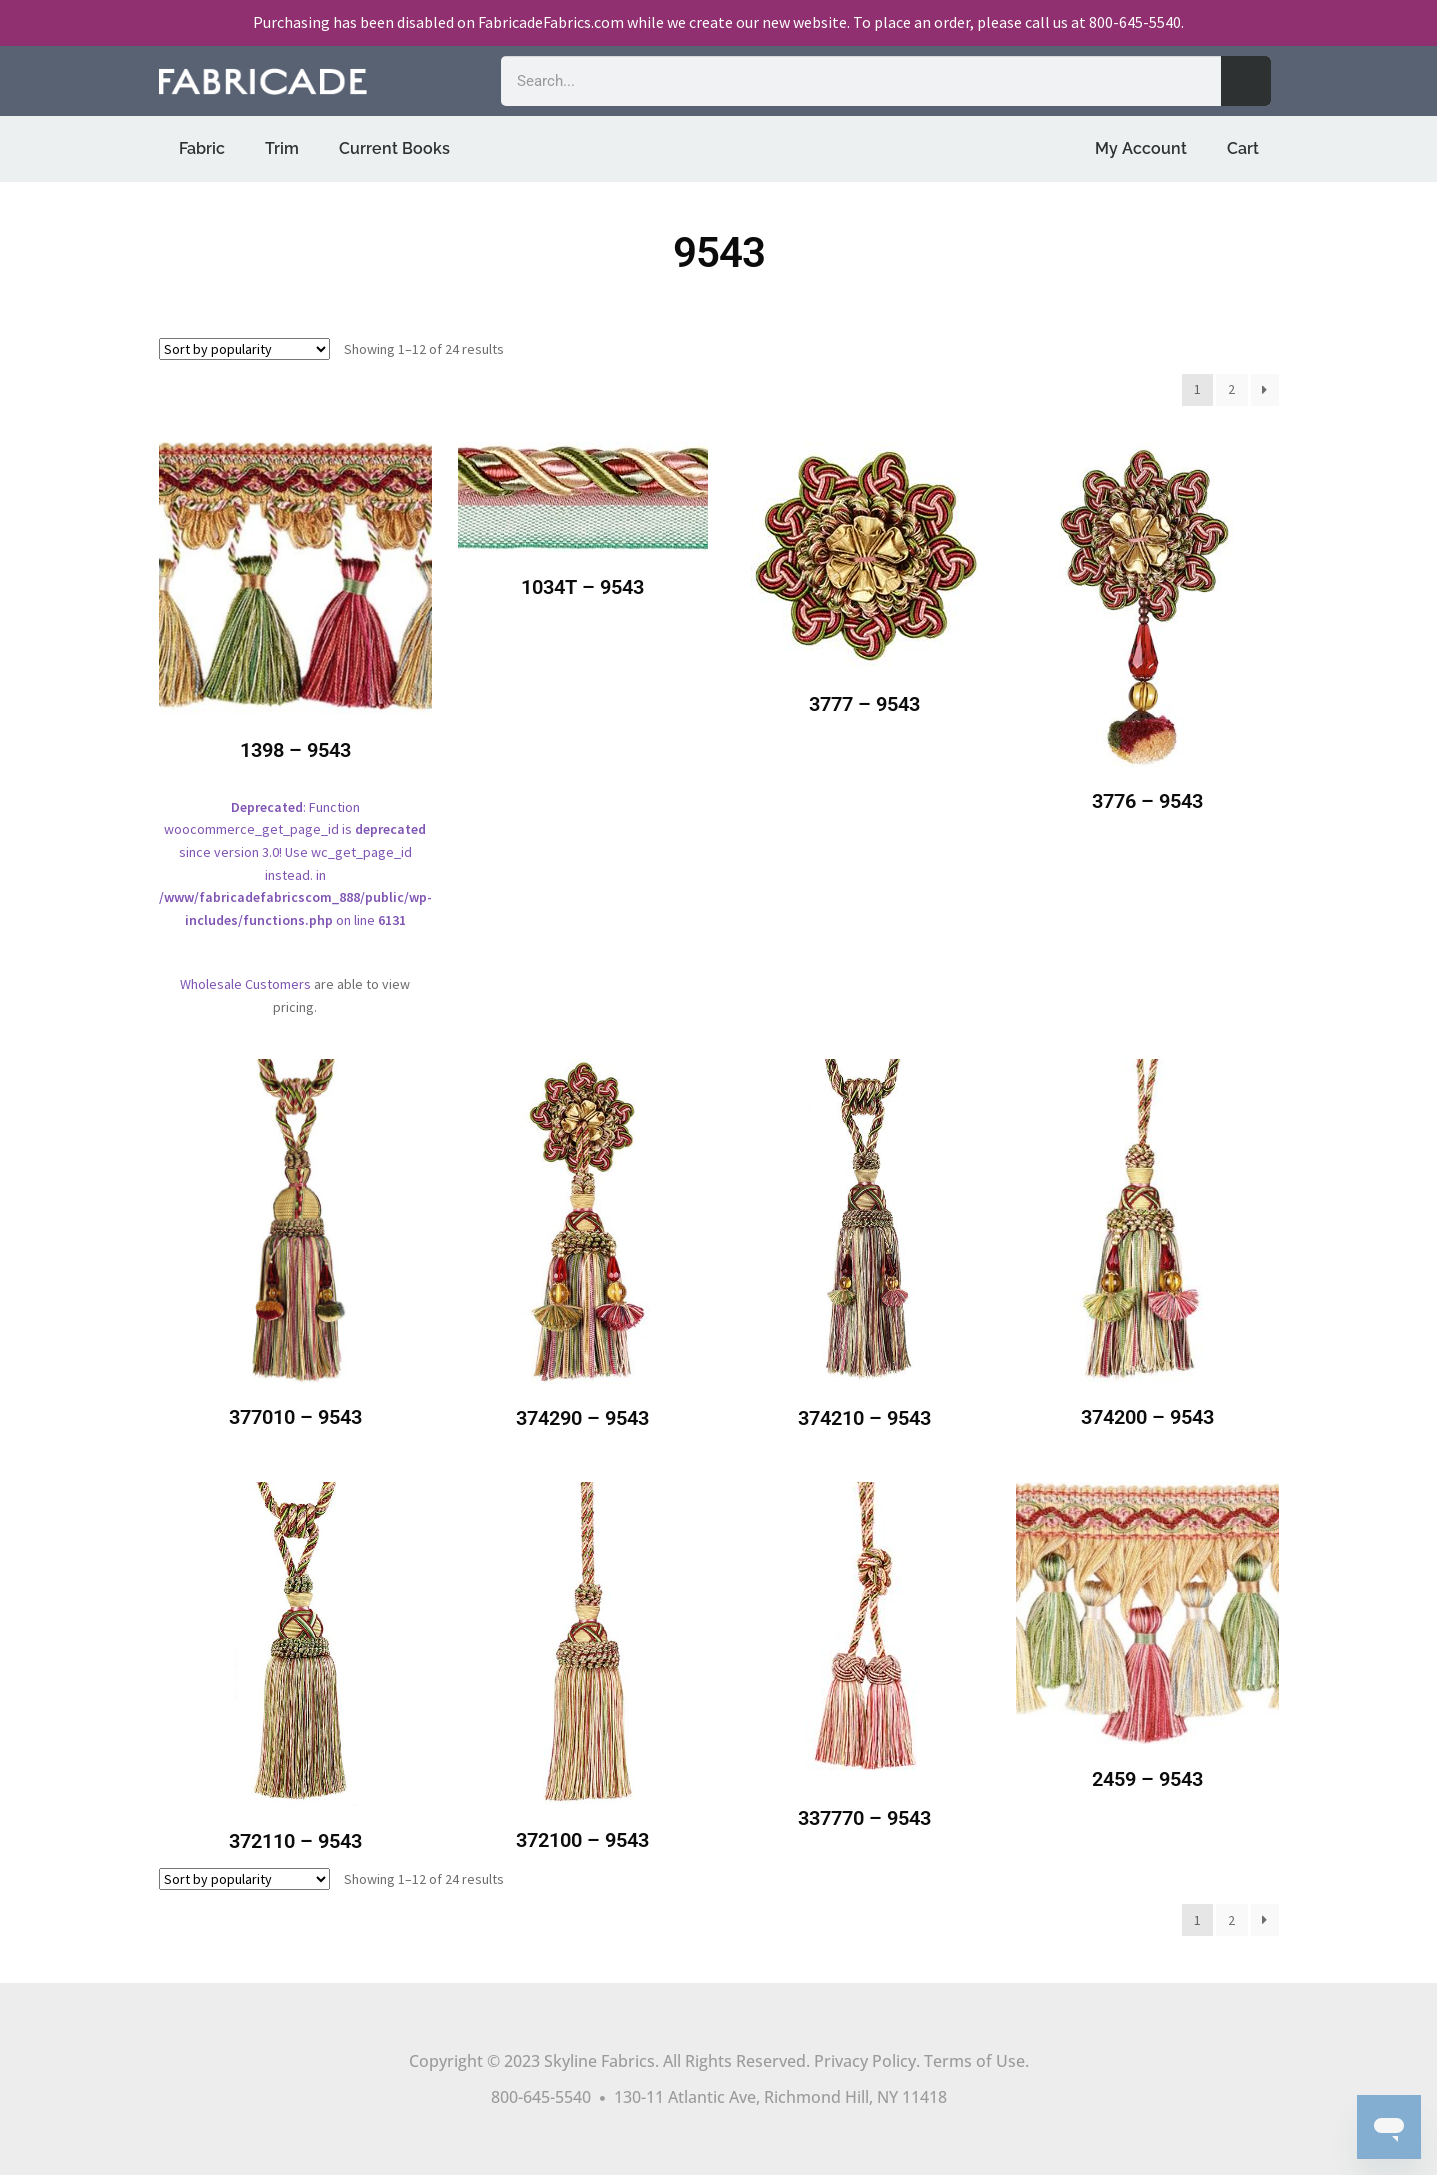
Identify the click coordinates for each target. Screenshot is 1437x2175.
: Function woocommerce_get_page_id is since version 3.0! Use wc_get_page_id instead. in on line (295, 699)
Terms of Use (974, 2061)
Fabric (202, 148)
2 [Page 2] (1231, 389)
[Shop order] (244, 349)
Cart (1243, 148)
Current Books (394, 148)
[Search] (1246, 81)
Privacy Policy (865, 2061)
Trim (282, 148)
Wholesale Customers (245, 984)
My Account (1141, 148)
